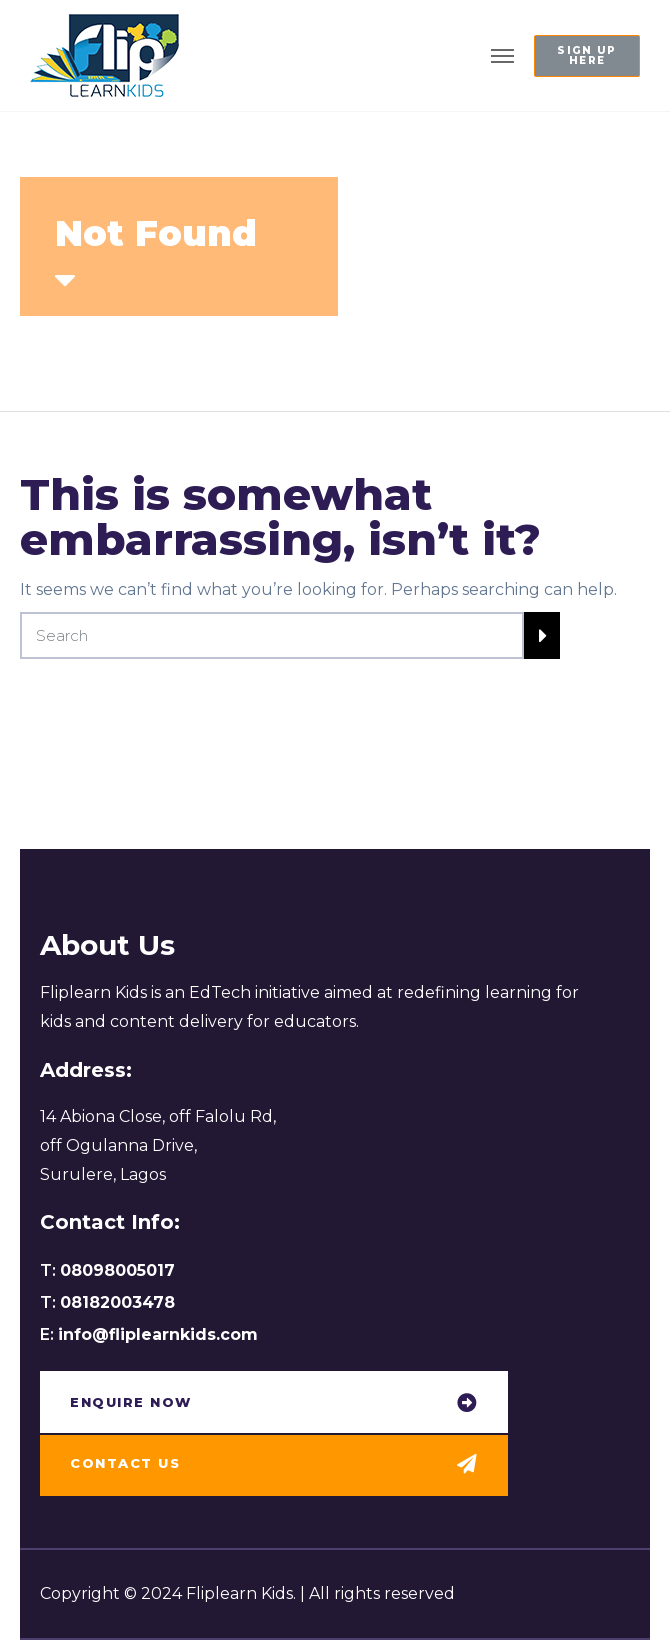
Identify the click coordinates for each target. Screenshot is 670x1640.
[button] (587, 56)
